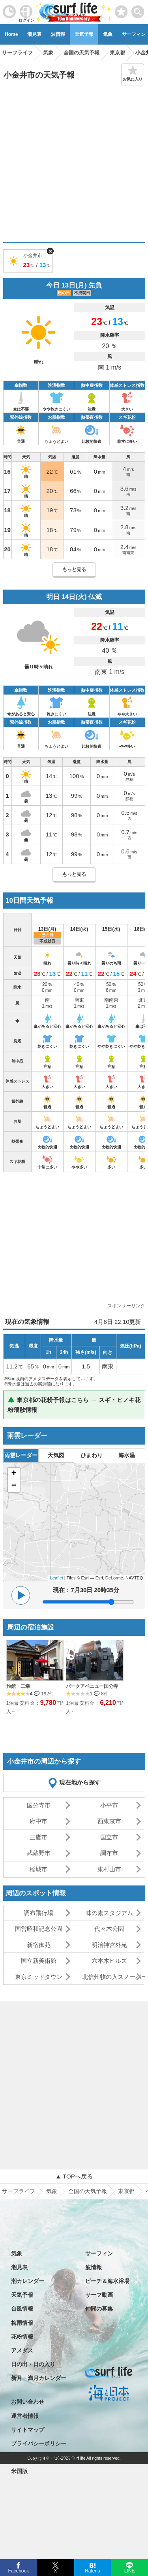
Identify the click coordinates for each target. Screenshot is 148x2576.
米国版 (19, 2471)
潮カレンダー (27, 2281)
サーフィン (99, 2253)
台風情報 (22, 2308)
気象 (107, 34)
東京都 (126, 2191)
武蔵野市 (39, 1853)
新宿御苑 (39, 1944)
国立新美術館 (38, 1960)
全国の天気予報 (87, 2191)
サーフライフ (18, 2191)
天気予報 (84, 34)
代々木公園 (109, 1928)
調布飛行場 (38, 1913)
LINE (129, 2570)
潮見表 (34, 34)
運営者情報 (25, 2416)
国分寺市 (39, 1805)
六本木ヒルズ (109, 1960)
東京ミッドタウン (38, 1976)
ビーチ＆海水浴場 (107, 2281)
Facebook (18, 2570)
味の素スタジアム (109, 1913)
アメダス (22, 2350)
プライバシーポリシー (38, 2443)
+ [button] (13, 1474)
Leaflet (56, 1577)
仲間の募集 (99, 2308)
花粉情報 (22, 2336)
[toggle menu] (138, 10)
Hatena (92, 2570)
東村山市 (109, 1869)
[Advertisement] (74, 164)
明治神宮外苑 (109, 1944)
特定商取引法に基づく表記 (44, 2457)
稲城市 (38, 1869)
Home (11, 34)
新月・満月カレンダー (38, 2378)
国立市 (109, 1837)
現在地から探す (80, 1782)
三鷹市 (38, 1837)
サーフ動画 (99, 2295)
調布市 (109, 1853)
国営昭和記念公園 (38, 1928)
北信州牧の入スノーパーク (113, 1976)
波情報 (58, 34)
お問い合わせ (27, 2402)
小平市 (109, 1805)
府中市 (38, 1821)
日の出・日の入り (33, 2364)
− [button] (13, 1486)
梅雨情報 (22, 2323)
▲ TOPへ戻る (73, 2176)
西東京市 (109, 1821)
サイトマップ (27, 2430)
